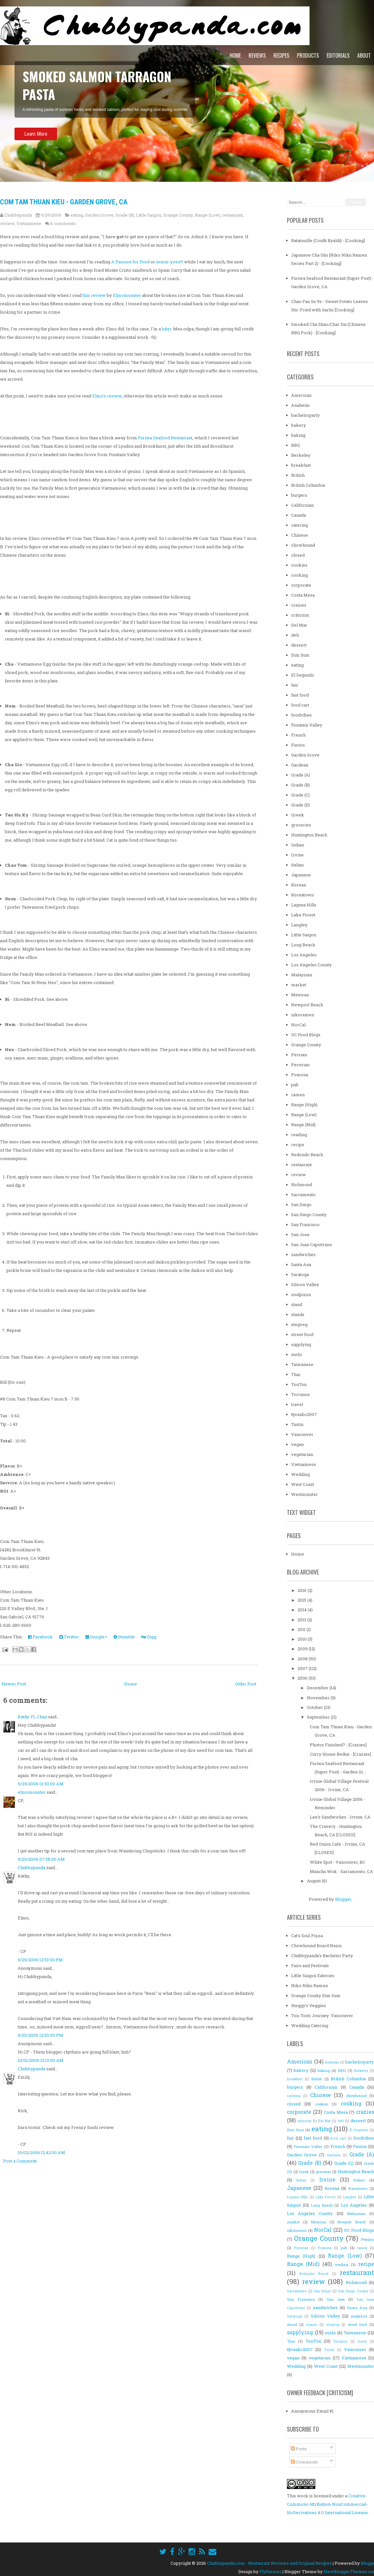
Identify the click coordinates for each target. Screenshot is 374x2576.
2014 (303, 1610)
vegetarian (302, 1454)
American (301, 395)
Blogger (343, 1899)
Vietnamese (28, 223)
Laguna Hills (303, 905)
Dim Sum (300, 655)
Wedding (300, 1474)
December (318, 1688)
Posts (299, 2449)
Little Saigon (148, 215)
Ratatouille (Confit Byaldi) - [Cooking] (328, 240)
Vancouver (302, 1434)
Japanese (301, 875)
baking (298, 435)
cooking (299, 575)
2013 (302, 1620)
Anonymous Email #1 (312, 2411)
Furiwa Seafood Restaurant (165, 438)
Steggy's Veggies (308, 2005)
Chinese (299, 535)
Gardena (299, 765)
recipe (297, 1144)
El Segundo (302, 675)
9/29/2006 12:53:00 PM (40, 1960)
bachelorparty (305, 415)
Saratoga (300, 1274)
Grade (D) (300, 805)
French (298, 735)
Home (235, 55)
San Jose (300, 1234)
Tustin (297, 1424)
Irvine (297, 855)
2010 (303, 1639)
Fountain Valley (306, 725)
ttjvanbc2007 (304, 1414)
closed (298, 555)
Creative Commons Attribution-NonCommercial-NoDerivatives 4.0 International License (327, 2504)
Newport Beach (307, 1005)
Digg (148, 1637)
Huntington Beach (309, 835)
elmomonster (32, 1792)
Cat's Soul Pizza (307, 1935)
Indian (297, 845)
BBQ (295, 445)
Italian (297, 865)
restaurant (232, 215)
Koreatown (302, 895)
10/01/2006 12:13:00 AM (41, 2061)
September (319, 1717)
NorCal (298, 1025)
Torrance (300, 1394)
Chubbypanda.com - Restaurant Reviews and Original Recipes (269, 2563)
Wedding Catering (309, 2025)
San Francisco (305, 1224)
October (315, 1707)
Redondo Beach (307, 1154)
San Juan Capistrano (311, 1244)
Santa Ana (301, 1264)
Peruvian (300, 1065)
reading (299, 1134)
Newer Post (14, 1684)
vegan (297, 1444)
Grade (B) (124, 215)
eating (77, 215)
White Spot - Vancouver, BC (337, 1862)
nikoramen (302, 1015)
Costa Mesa (303, 595)
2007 (303, 1668)
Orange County (178, 215)
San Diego (301, 1204)
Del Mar (299, 625)
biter (166, 329)
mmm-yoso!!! (169, 262)
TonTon (299, 1384)
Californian (302, 505)
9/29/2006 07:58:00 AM (41, 1859)
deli (295, 635)
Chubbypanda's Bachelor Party (322, 1955)
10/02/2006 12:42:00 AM (41, 2153)
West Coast (302, 1484)
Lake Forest (303, 915)
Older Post (245, 1684)
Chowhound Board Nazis (316, 1945)
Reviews (257, 55)
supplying (301, 1344)
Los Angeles (304, 955)
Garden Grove (99, 215)
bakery (298, 425)
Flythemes (270, 2571)
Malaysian (301, 975)
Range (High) (304, 1104)
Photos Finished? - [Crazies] (338, 1745)
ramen (298, 1095)
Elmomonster (127, 295)
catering (299, 525)
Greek (297, 815)
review (7, 223)
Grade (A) (300, 775)
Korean (298, 885)
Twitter (69, 1637)
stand (296, 1304)
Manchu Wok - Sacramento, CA (341, 1871)
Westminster (304, 1494)
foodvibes (301, 715)
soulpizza (301, 1294)
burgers (299, 495)
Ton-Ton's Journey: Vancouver (322, 2015)
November (318, 1698)
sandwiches (303, 1254)
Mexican (300, 995)
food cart (300, 705)
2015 (302, 1600)
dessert (299, 645)
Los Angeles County (311, 965)
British (298, 475)
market (298, 985)
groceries (301, 825)
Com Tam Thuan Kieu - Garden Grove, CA (63, 202)
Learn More (35, 140)
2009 (303, 1649)
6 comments (63, 223)
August (314, 1881)
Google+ (96, 1637)
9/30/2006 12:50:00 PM (40, 2035)
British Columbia (308, 485)
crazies (298, 605)
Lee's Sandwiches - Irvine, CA (340, 1817)
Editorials (338, 55)
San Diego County (309, 1214)
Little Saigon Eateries (312, 1975)
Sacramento (303, 1194)
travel (297, 1404)
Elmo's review (107, 396)
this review (94, 295)
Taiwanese (302, 1364)
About (364, 55)
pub (295, 1085)
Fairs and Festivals (310, 1965)
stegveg (299, 1324)
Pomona (299, 1075)
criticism (300, 615)
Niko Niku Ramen (309, 1985)
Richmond (301, 1184)
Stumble (124, 1637)
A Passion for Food (130, 262)
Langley (299, 925)
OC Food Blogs (305, 1035)
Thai (295, 1374)
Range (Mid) (303, 1124)
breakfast (301, 465)
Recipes (281, 55)
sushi (296, 1354)
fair (294, 685)
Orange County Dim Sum (315, 1995)
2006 (303, 1678)
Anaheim (300, 405)
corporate (301, 585)
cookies (299, 565)
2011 (302, 1629)
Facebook (40, 1637)
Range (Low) (207, 215)
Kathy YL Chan (32, 1717)
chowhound (303, 545)
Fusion (298, 745)
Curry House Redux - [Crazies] (340, 1754)
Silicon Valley (305, 1284)
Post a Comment (20, 2161)
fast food (300, 695)
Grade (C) (300, 795)
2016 (303, 1590)
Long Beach (303, 945)
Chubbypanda (31, 1868)
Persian (299, 1055)
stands (297, 1314)
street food (302, 1334)
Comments (304, 2462)
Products (308, 55)
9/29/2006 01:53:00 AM (41, 1784)
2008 (303, 1659)
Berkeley (300, 455)
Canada (298, 515)
